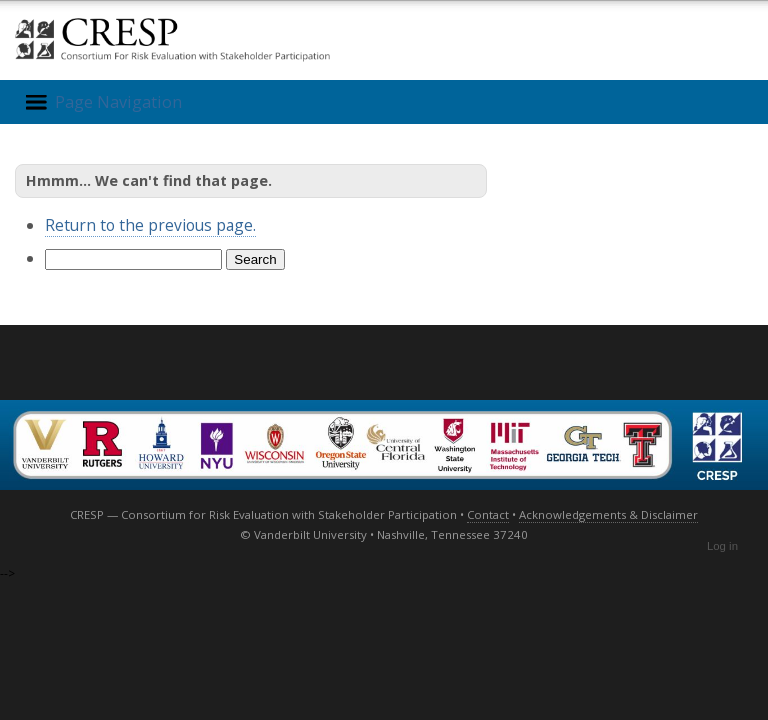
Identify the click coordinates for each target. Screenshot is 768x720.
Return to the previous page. (150, 225)
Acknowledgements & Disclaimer (608, 514)
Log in (722, 546)
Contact (488, 514)
